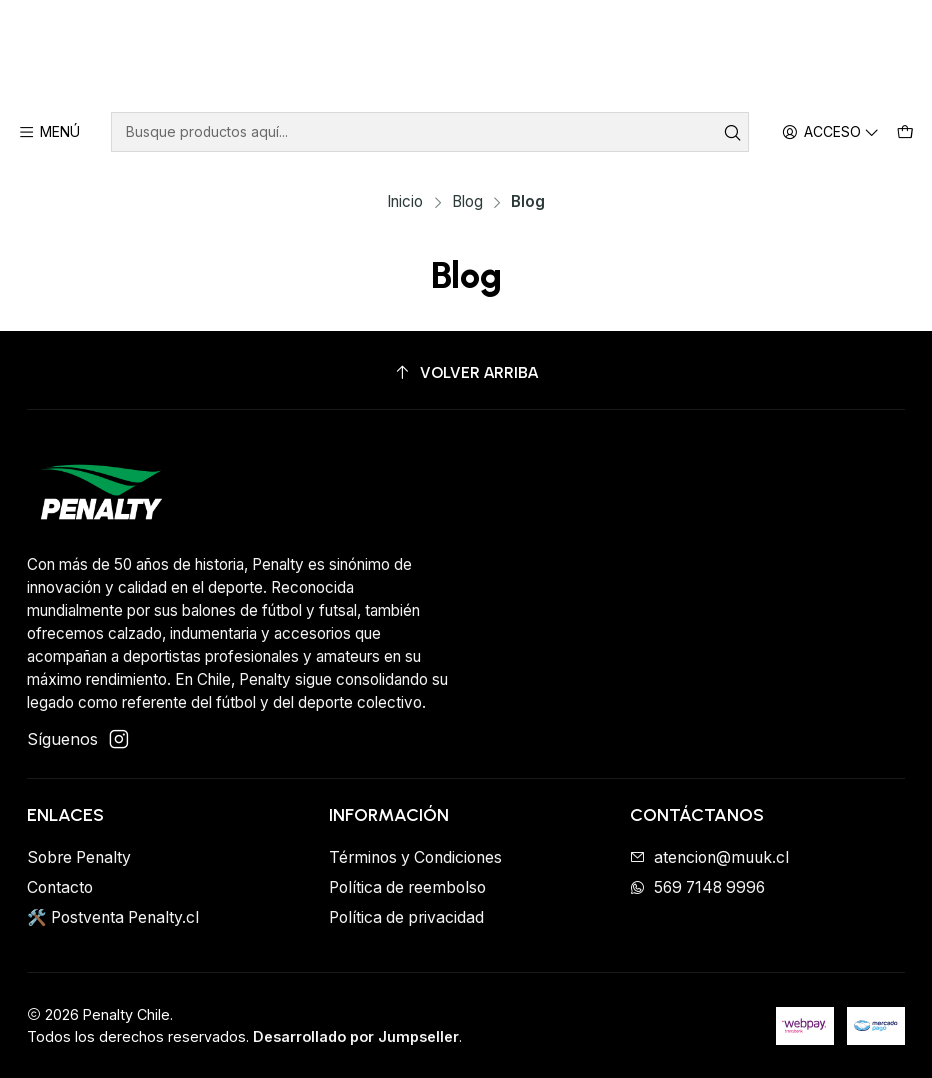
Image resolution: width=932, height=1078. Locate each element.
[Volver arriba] (466, 373)
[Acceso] (832, 132)
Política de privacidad (406, 917)
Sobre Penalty (79, 857)
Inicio (405, 201)
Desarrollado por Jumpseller (356, 1036)
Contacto (60, 887)
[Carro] (905, 132)
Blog (467, 201)
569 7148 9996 (697, 887)
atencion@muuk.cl (709, 857)
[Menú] (49, 132)
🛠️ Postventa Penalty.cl (113, 917)
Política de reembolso (407, 887)
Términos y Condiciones (415, 857)
